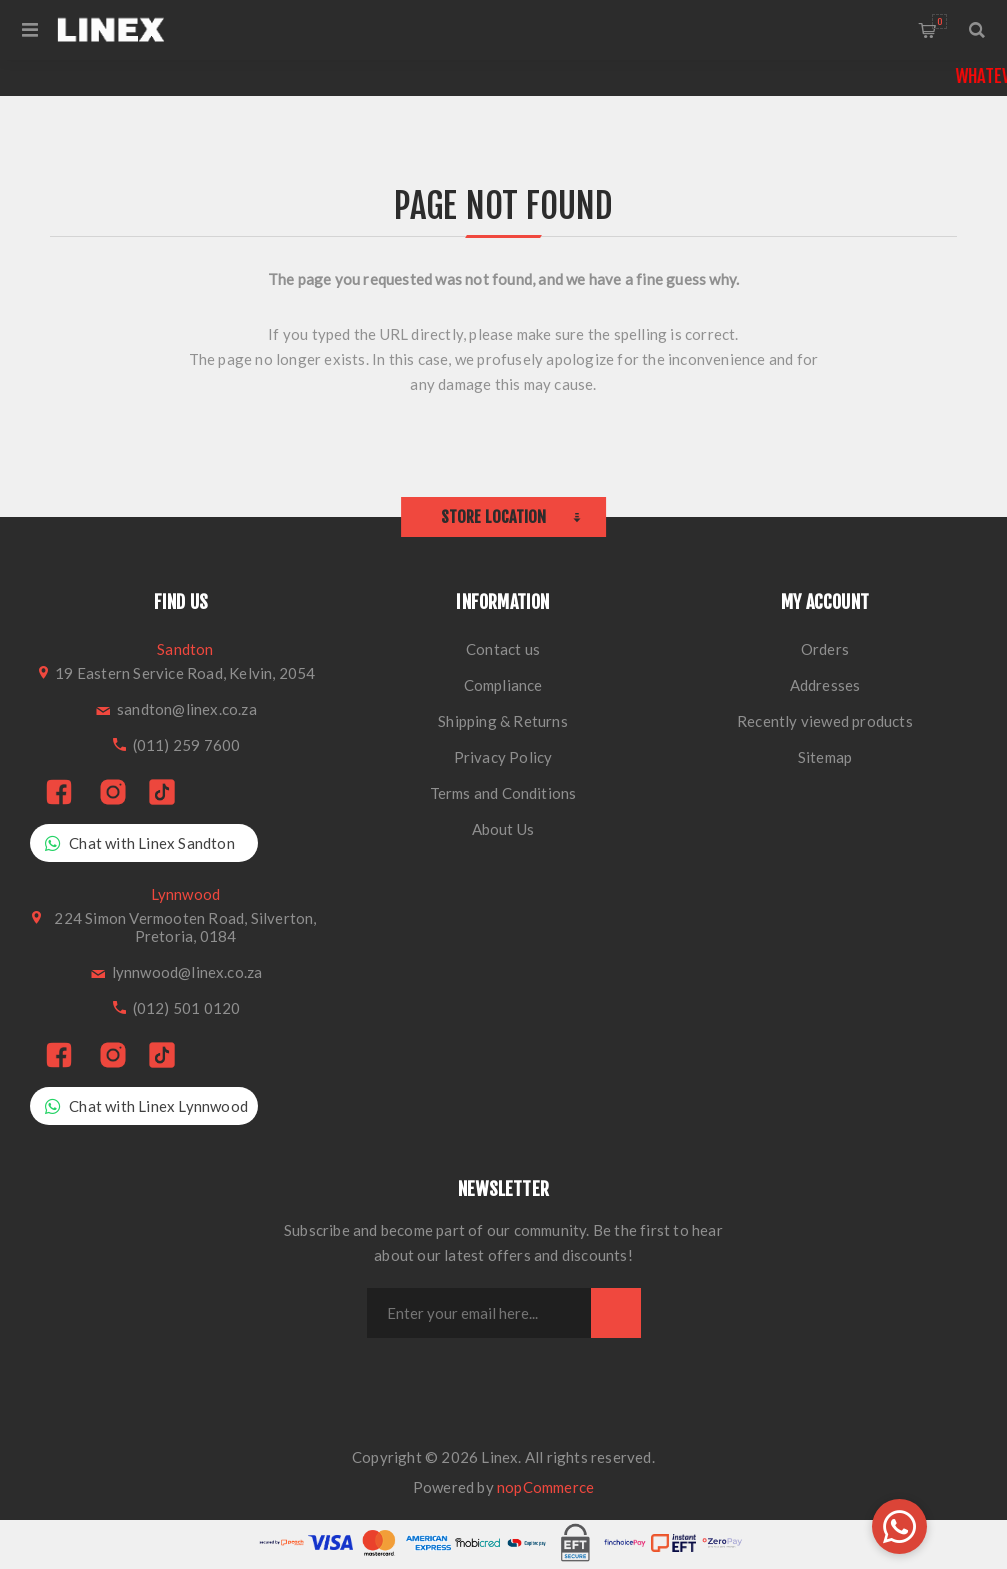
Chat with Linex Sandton (140, 844)
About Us (503, 829)
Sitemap (825, 757)
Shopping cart (939, 21)
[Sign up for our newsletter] (479, 1313)
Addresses (825, 685)
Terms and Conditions (503, 793)
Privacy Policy (503, 757)
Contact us (503, 649)
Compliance (503, 685)
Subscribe (616, 1313)
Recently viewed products (825, 721)
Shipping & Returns (503, 721)
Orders (825, 649)
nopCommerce (545, 1487)
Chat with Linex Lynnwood (146, 1107)
